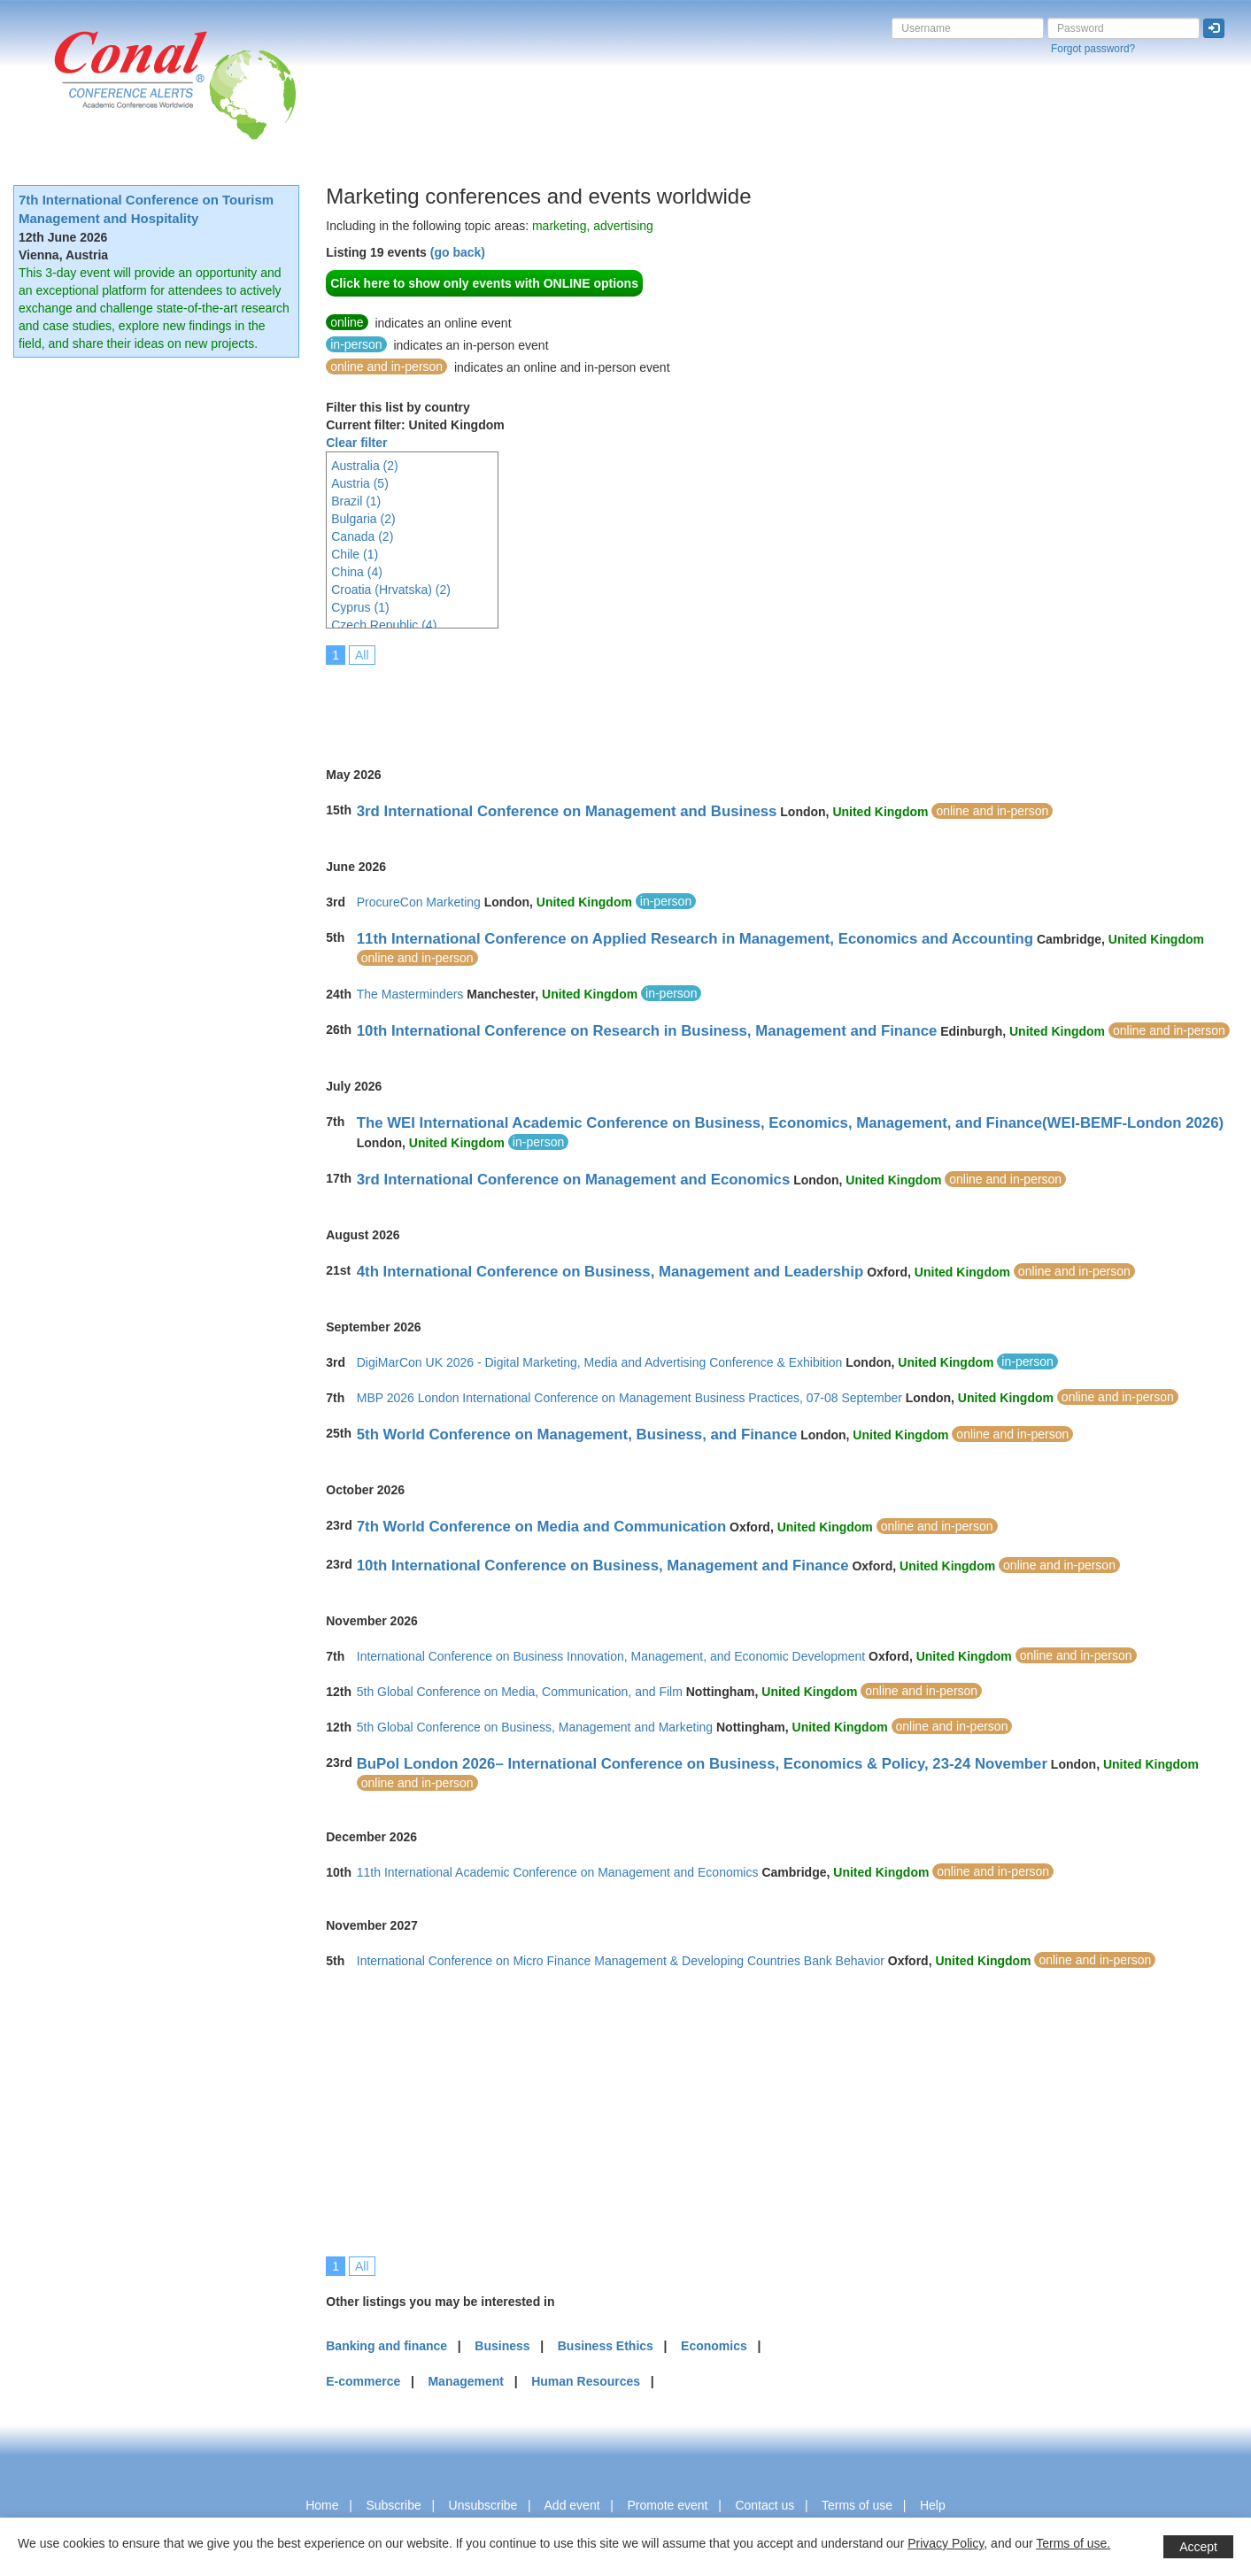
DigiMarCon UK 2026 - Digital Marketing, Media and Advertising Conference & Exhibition (600, 1362)
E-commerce (363, 2381)
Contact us (764, 2505)
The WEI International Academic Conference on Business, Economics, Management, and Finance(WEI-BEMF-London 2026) (790, 1122)
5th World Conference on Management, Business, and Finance (577, 1434)
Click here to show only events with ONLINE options (484, 283)
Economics (714, 2346)
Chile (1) (354, 554)
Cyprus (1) (360, 607)
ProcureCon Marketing (419, 902)
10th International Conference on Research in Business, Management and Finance (647, 1030)
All (362, 655)
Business (502, 2346)
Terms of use (857, 2505)
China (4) (356, 572)
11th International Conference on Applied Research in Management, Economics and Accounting (695, 938)
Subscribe (393, 2505)
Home (321, 2505)
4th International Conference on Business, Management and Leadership (610, 1271)
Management (466, 2381)
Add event (572, 2505)
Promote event (667, 2505)
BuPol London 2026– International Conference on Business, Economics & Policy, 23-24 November (702, 1763)
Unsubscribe (483, 2505)
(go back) (457, 252)
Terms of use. (1073, 2543)
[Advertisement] (648, 704)
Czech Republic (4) (383, 625)
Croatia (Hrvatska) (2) (391, 589)
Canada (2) (362, 536)
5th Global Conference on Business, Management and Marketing (535, 1727)
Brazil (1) (356, 501)
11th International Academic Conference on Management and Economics (558, 1872)
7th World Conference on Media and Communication (541, 1526)
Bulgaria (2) (363, 519)
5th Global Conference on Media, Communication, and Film (520, 1692)
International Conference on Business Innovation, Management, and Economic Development (611, 1656)
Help (933, 2505)
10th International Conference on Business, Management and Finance (603, 1565)
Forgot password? (1093, 48)
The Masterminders (410, 994)
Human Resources (585, 2381)
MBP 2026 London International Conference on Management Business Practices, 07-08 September (629, 1398)
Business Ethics (605, 2346)
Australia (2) (364, 466)
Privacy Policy (945, 2543)
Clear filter (356, 443)
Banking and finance (386, 2346)
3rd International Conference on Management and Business (567, 811)
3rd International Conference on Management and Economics (574, 1179)
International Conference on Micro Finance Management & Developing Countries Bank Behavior (620, 1961)
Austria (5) (360, 483)
